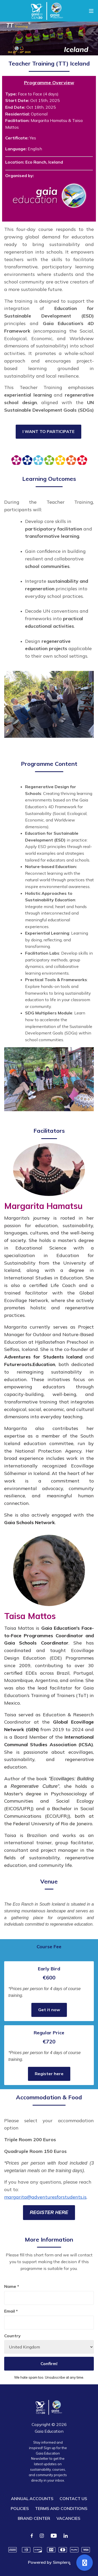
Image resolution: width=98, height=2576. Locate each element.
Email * (11, 2311)
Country (12, 2335)
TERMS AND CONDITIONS (61, 2508)
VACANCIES (68, 2518)
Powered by (49, 2562)
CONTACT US (73, 2498)
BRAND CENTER (34, 2518)
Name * (11, 2286)
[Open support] (84, 2562)
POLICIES (20, 2508)
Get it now (49, 2009)
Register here (49, 2073)
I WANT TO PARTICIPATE (48, 431)
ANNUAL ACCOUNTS (32, 2498)
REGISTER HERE (49, 2212)
